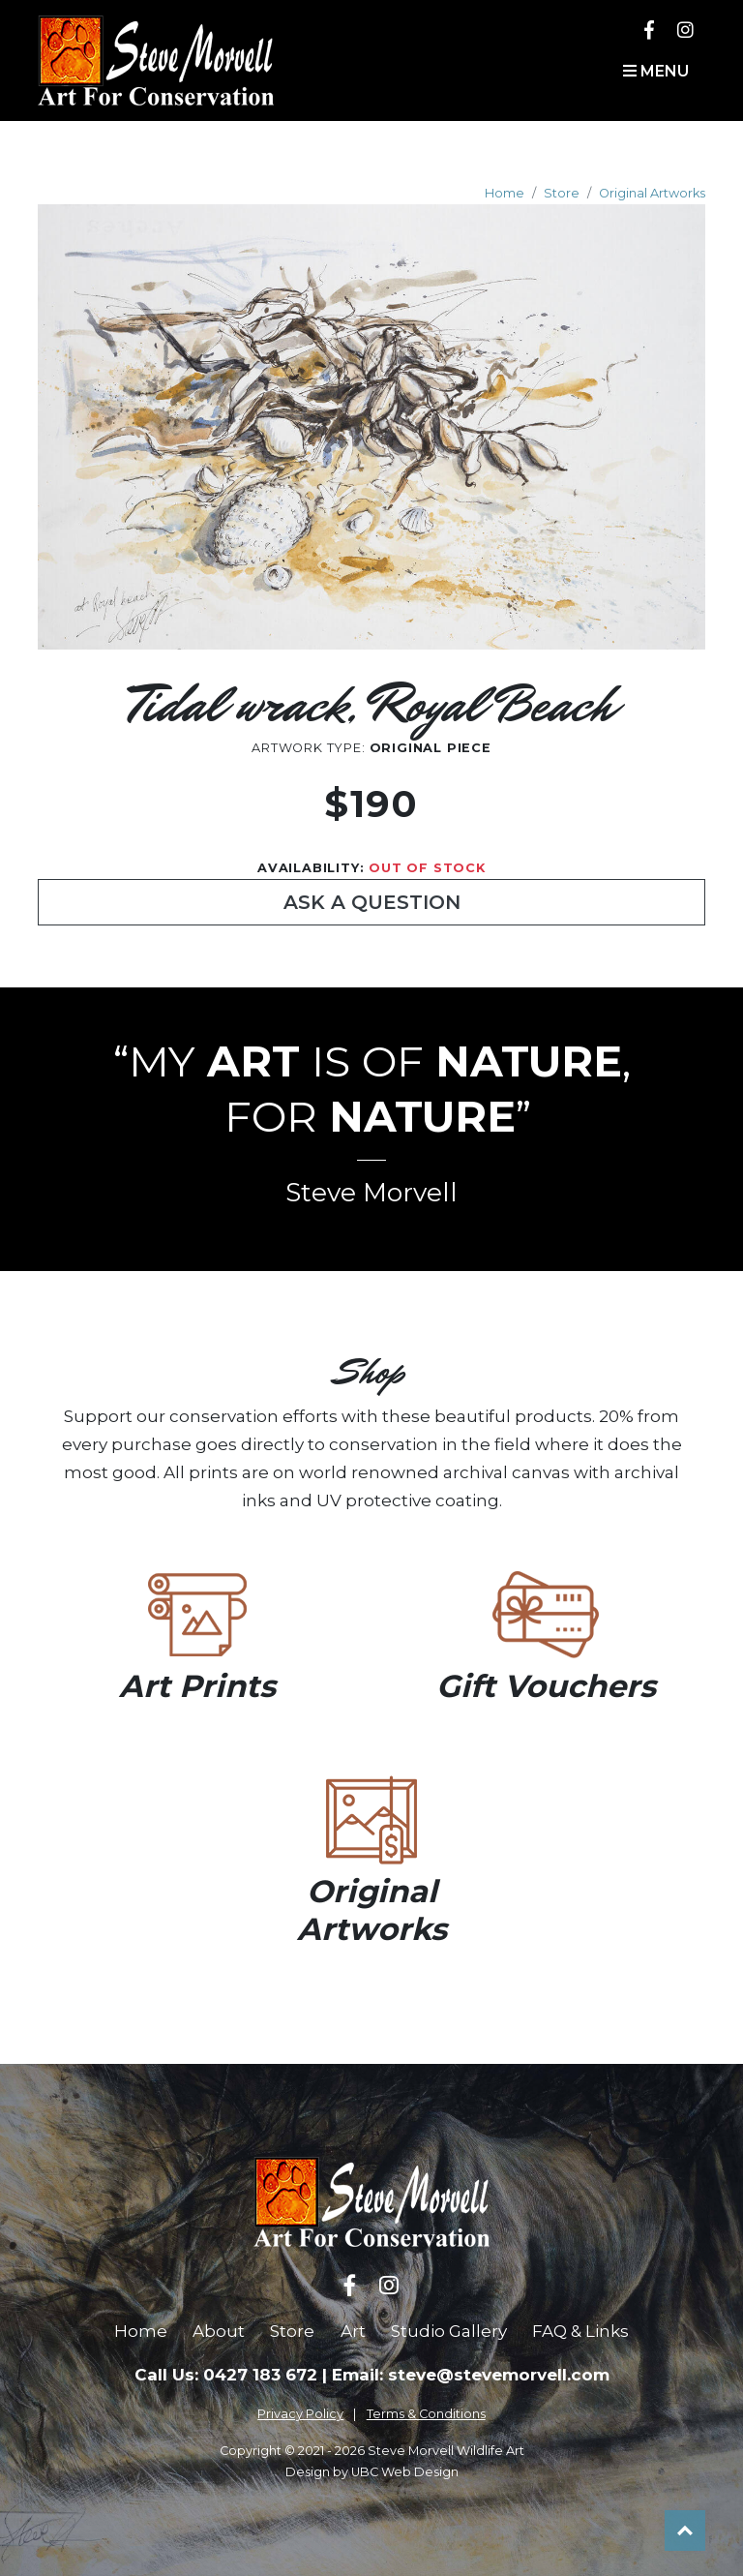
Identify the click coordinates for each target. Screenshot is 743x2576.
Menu (656, 71)
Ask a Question (372, 902)
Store (562, 193)
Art (353, 2331)
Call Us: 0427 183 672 (225, 2374)
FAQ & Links (580, 2331)
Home (504, 193)
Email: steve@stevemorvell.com (470, 2374)
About (219, 2331)
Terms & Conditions (426, 2414)
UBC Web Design (405, 2472)
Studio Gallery (449, 2331)
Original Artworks (652, 193)
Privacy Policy (300, 2414)
